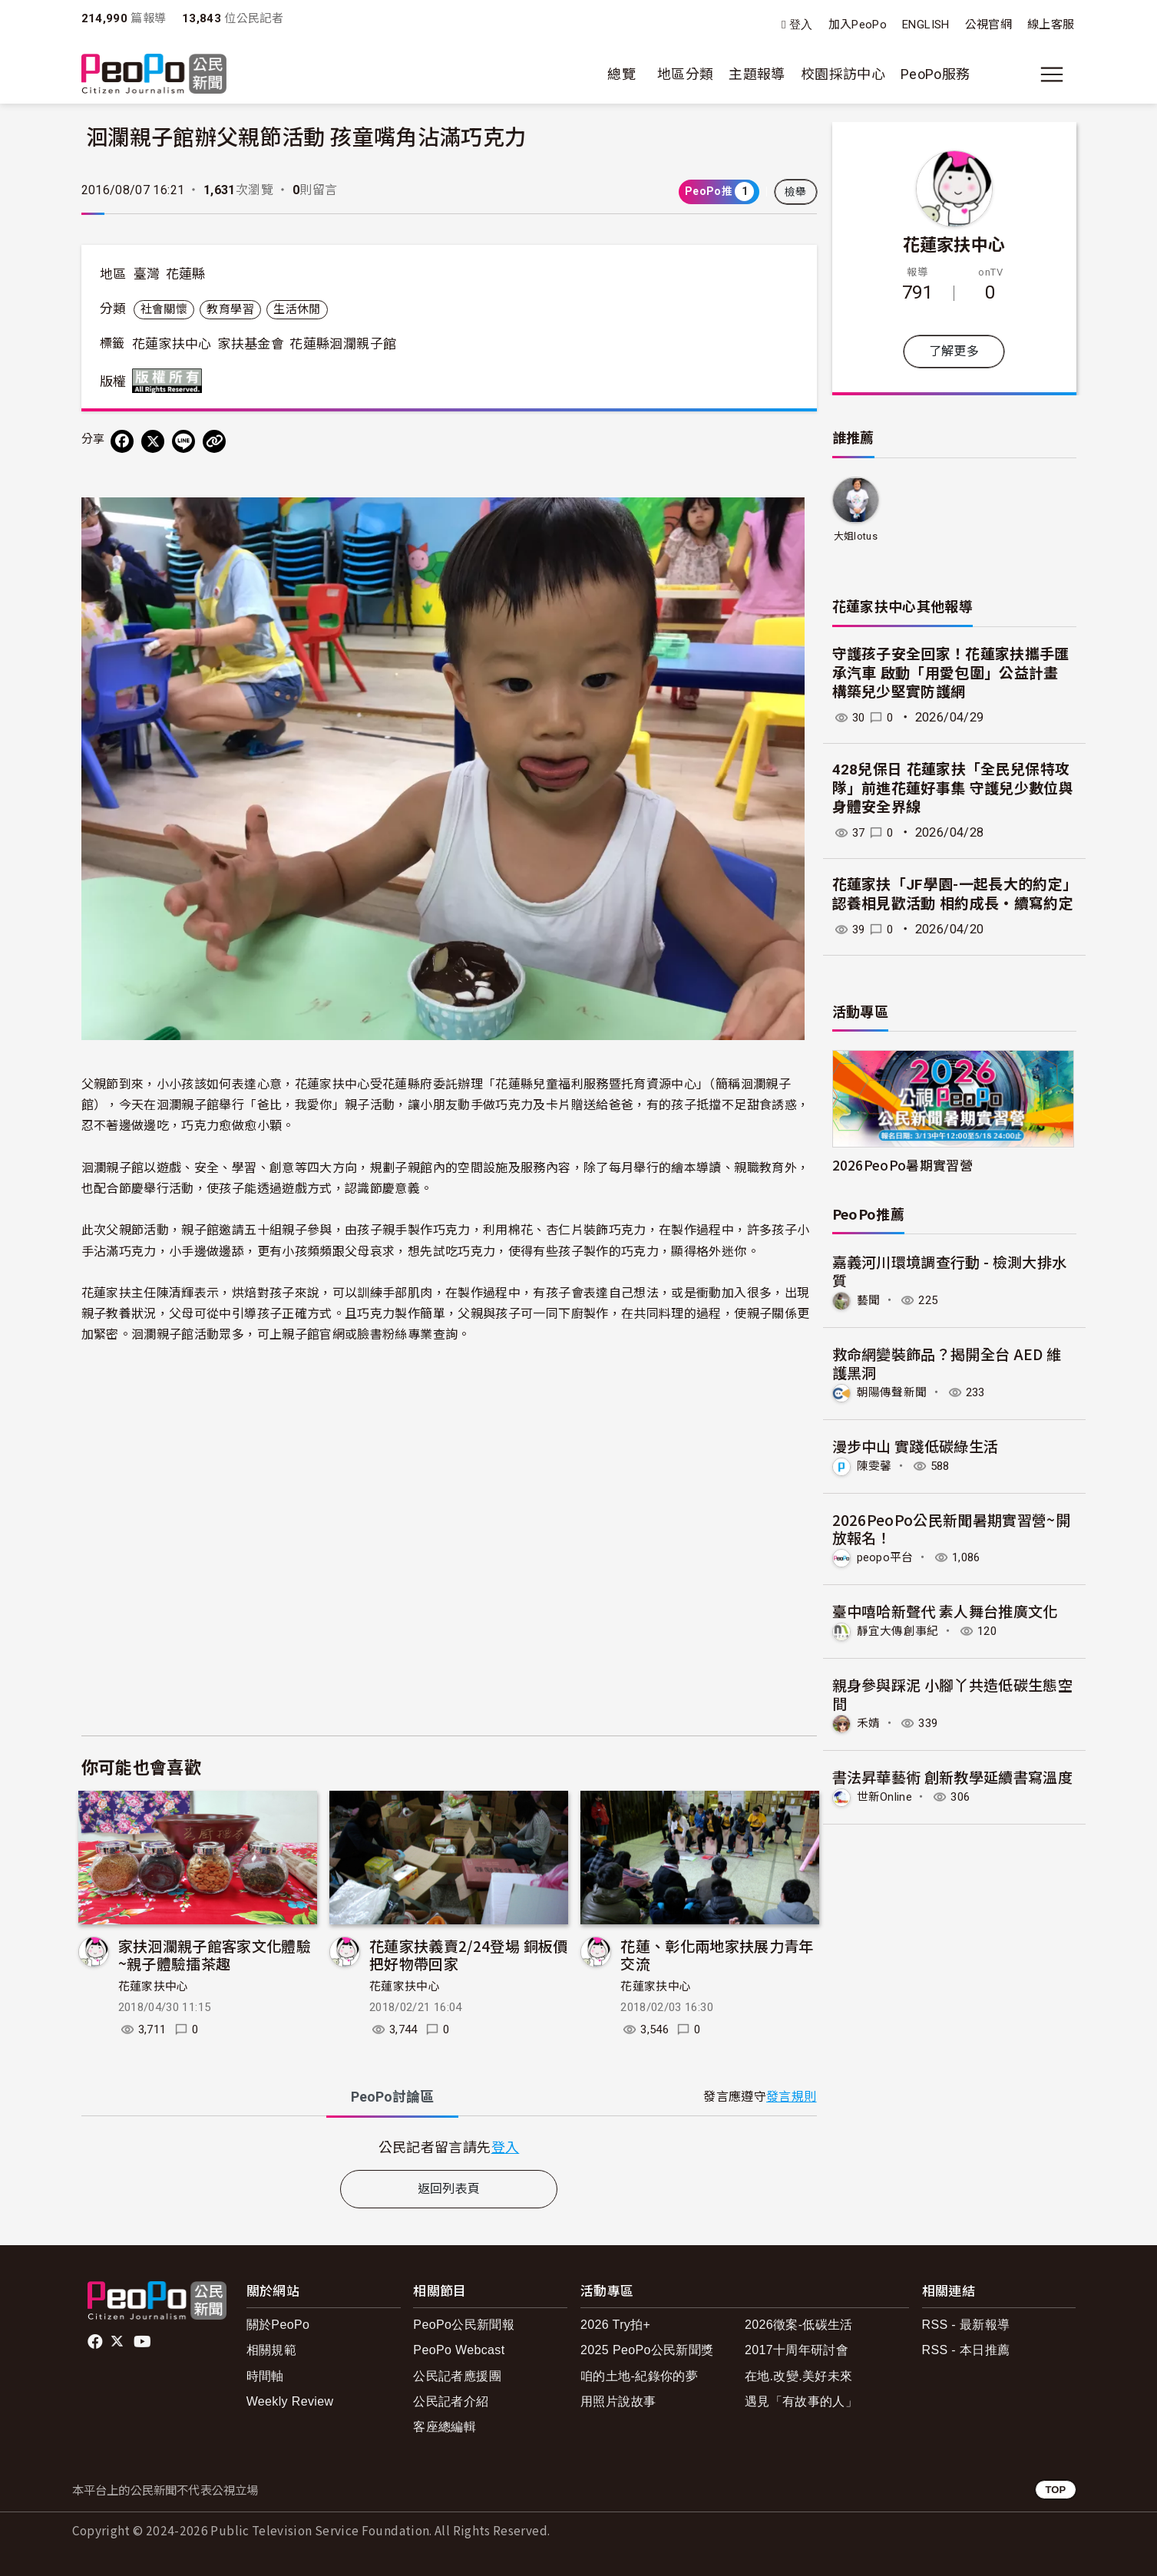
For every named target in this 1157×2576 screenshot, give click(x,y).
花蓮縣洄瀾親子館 (342, 344)
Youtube (144, 2342)
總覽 (621, 74)
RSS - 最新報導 (966, 2324)
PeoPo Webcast (458, 2349)
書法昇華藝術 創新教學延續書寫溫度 (952, 1774)
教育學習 (230, 309)
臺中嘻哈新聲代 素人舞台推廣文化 (945, 1609)
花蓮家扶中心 (172, 344)
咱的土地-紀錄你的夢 (639, 2376)
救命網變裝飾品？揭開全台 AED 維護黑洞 (947, 1362)
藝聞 (869, 1300)
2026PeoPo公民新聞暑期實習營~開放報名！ (951, 1527)
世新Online (887, 1794)
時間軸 (265, 2376)
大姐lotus (855, 536)
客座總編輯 (444, 2426)
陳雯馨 (875, 1465)
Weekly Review (290, 2401)
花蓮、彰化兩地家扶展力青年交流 (717, 1954)
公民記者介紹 (450, 2401)
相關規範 (271, 2349)
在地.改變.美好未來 (799, 2376)
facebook (96, 2342)
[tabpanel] (449, 2146)
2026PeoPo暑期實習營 (903, 1164)
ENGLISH (926, 24)
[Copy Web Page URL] (214, 441)
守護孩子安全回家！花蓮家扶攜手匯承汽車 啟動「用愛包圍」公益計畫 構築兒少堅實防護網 (951, 673)
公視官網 (988, 24)
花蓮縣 (186, 274)
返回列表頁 (449, 2188)
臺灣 (147, 274)
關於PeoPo (278, 2324)
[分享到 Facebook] (122, 441)
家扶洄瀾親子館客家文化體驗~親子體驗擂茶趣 (215, 1954)
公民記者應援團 (457, 2376)
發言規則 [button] (791, 2096)
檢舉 (796, 192)
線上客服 (1050, 24)
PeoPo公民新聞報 (463, 2324)
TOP (1055, 2489)
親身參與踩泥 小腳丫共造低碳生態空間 (952, 1692)
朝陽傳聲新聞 (894, 1391)
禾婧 (869, 1720)
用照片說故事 (618, 2401)
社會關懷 (163, 309)
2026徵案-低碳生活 (799, 2324)
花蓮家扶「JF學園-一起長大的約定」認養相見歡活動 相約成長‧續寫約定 (953, 894)
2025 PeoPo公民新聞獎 (646, 2349)
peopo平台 (887, 1556)
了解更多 (954, 351)
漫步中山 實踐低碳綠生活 (915, 1445)
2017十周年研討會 (796, 2349)
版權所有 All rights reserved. (170, 380)
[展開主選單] (1051, 74)
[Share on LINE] (183, 441)
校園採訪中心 (843, 74)
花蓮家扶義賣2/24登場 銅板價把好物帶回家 (468, 1954)
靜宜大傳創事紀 (901, 1629)
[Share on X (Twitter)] (152, 441)
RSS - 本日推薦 (966, 2349)
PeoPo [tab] (392, 2097)
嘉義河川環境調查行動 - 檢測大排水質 (949, 1270)
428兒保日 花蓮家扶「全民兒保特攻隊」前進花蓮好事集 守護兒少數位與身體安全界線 (953, 788)
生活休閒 (296, 309)
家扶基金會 (250, 344)
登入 (801, 25)
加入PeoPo (858, 24)
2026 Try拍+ (615, 2324)
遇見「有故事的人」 (801, 2401)
